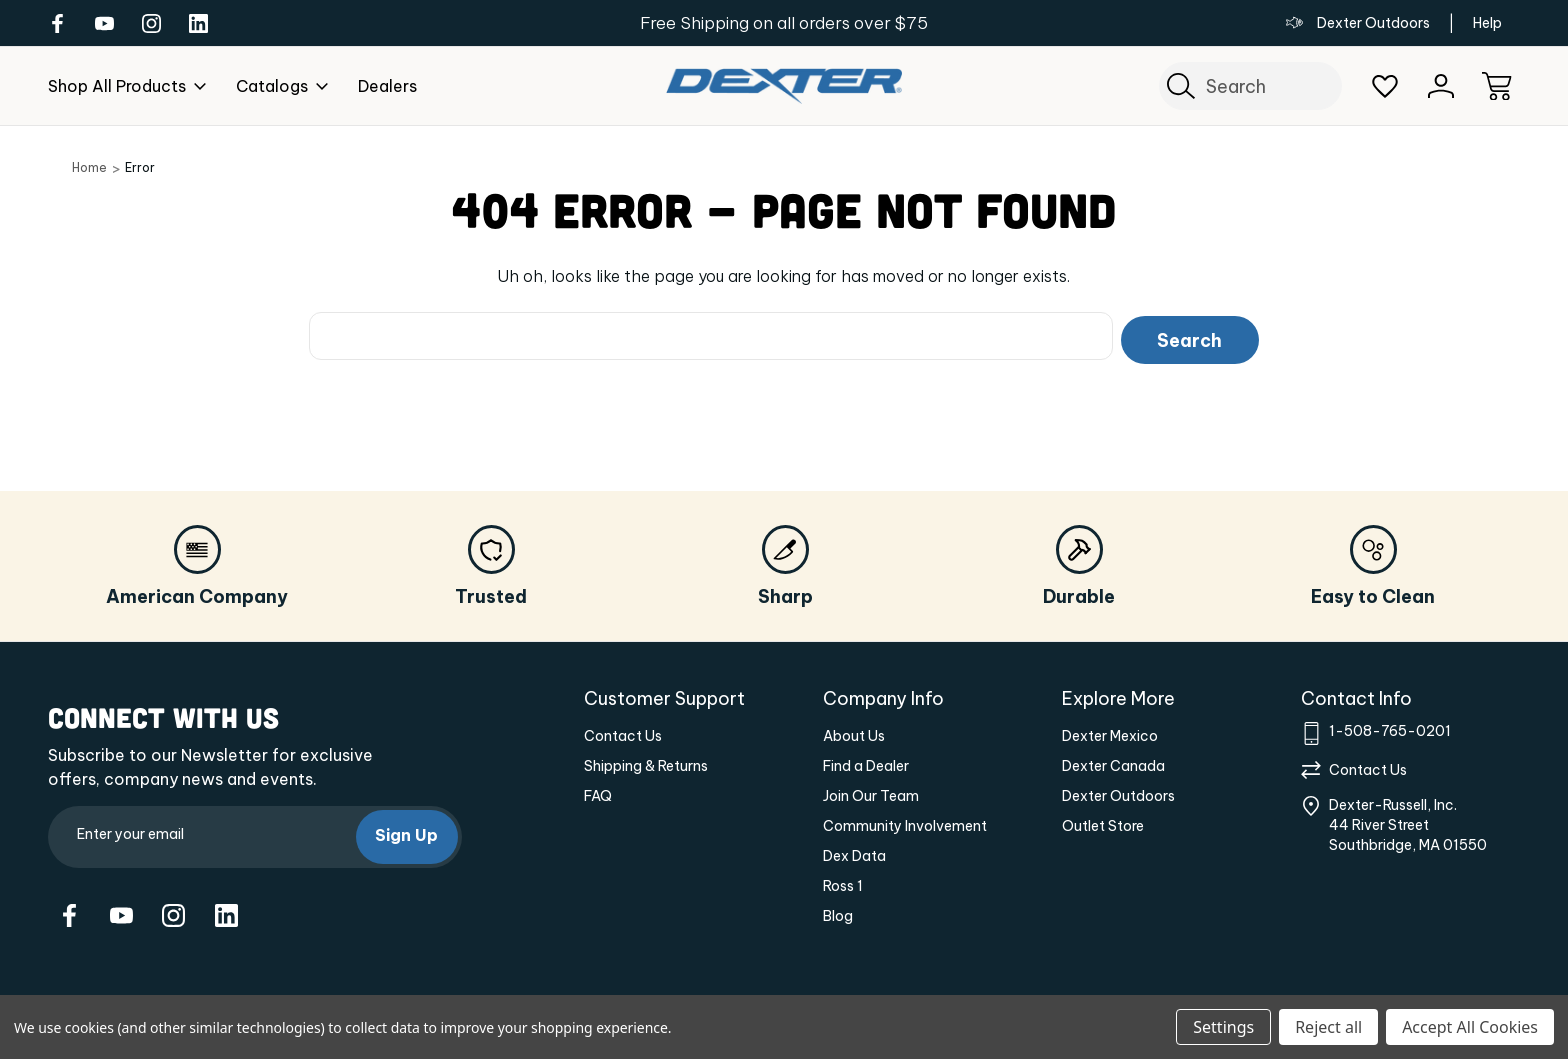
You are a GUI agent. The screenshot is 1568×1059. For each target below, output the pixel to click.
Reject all (1328, 1027)
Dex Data (854, 852)
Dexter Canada (1113, 762)
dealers (387, 86)
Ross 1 (843, 882)
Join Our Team (871, 792)
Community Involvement (905, 822)
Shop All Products (127, 86)
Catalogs (282, 86)
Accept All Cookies (1470, 1027)
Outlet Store (1103, 822)
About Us (854, 732)
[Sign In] (1441, 86)
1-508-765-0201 (1390, 727)
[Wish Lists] (1385, 86)
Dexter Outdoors (1358, 23)
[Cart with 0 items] (1497, 86)
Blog (838, 912)
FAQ (598, 792)
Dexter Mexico (1110, 732)
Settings (1223, 1027)
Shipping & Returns (646, 762)
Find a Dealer (866, 762)
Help (1487, 23)
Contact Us (623, 732)
